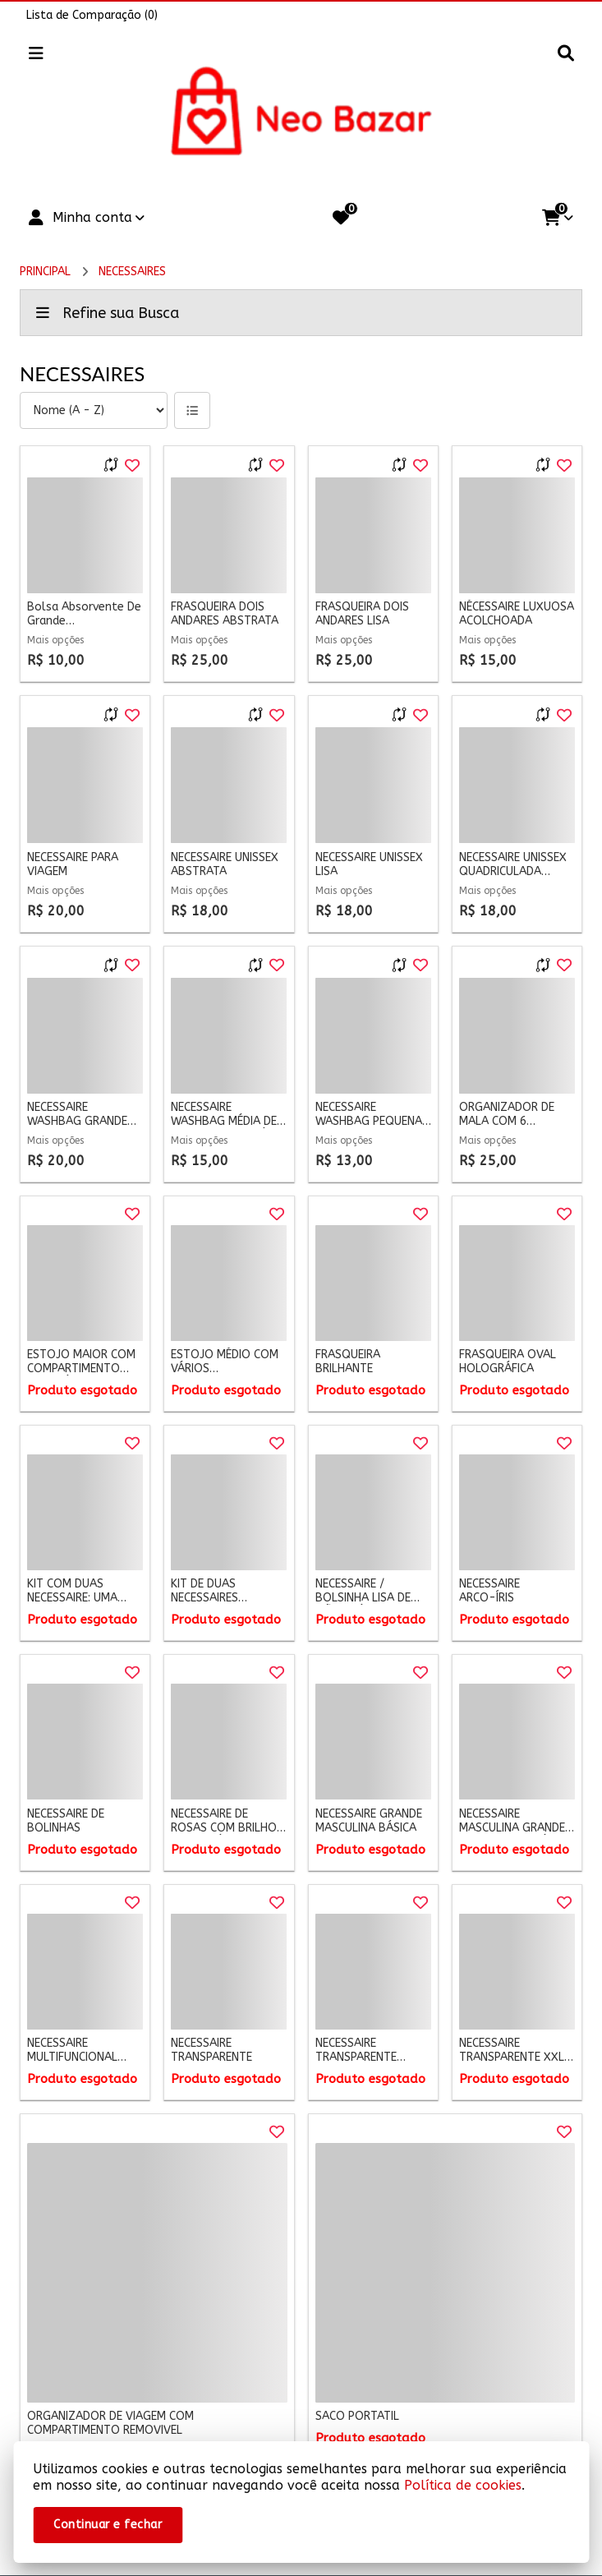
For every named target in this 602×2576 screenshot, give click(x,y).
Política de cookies (463, 2485)
